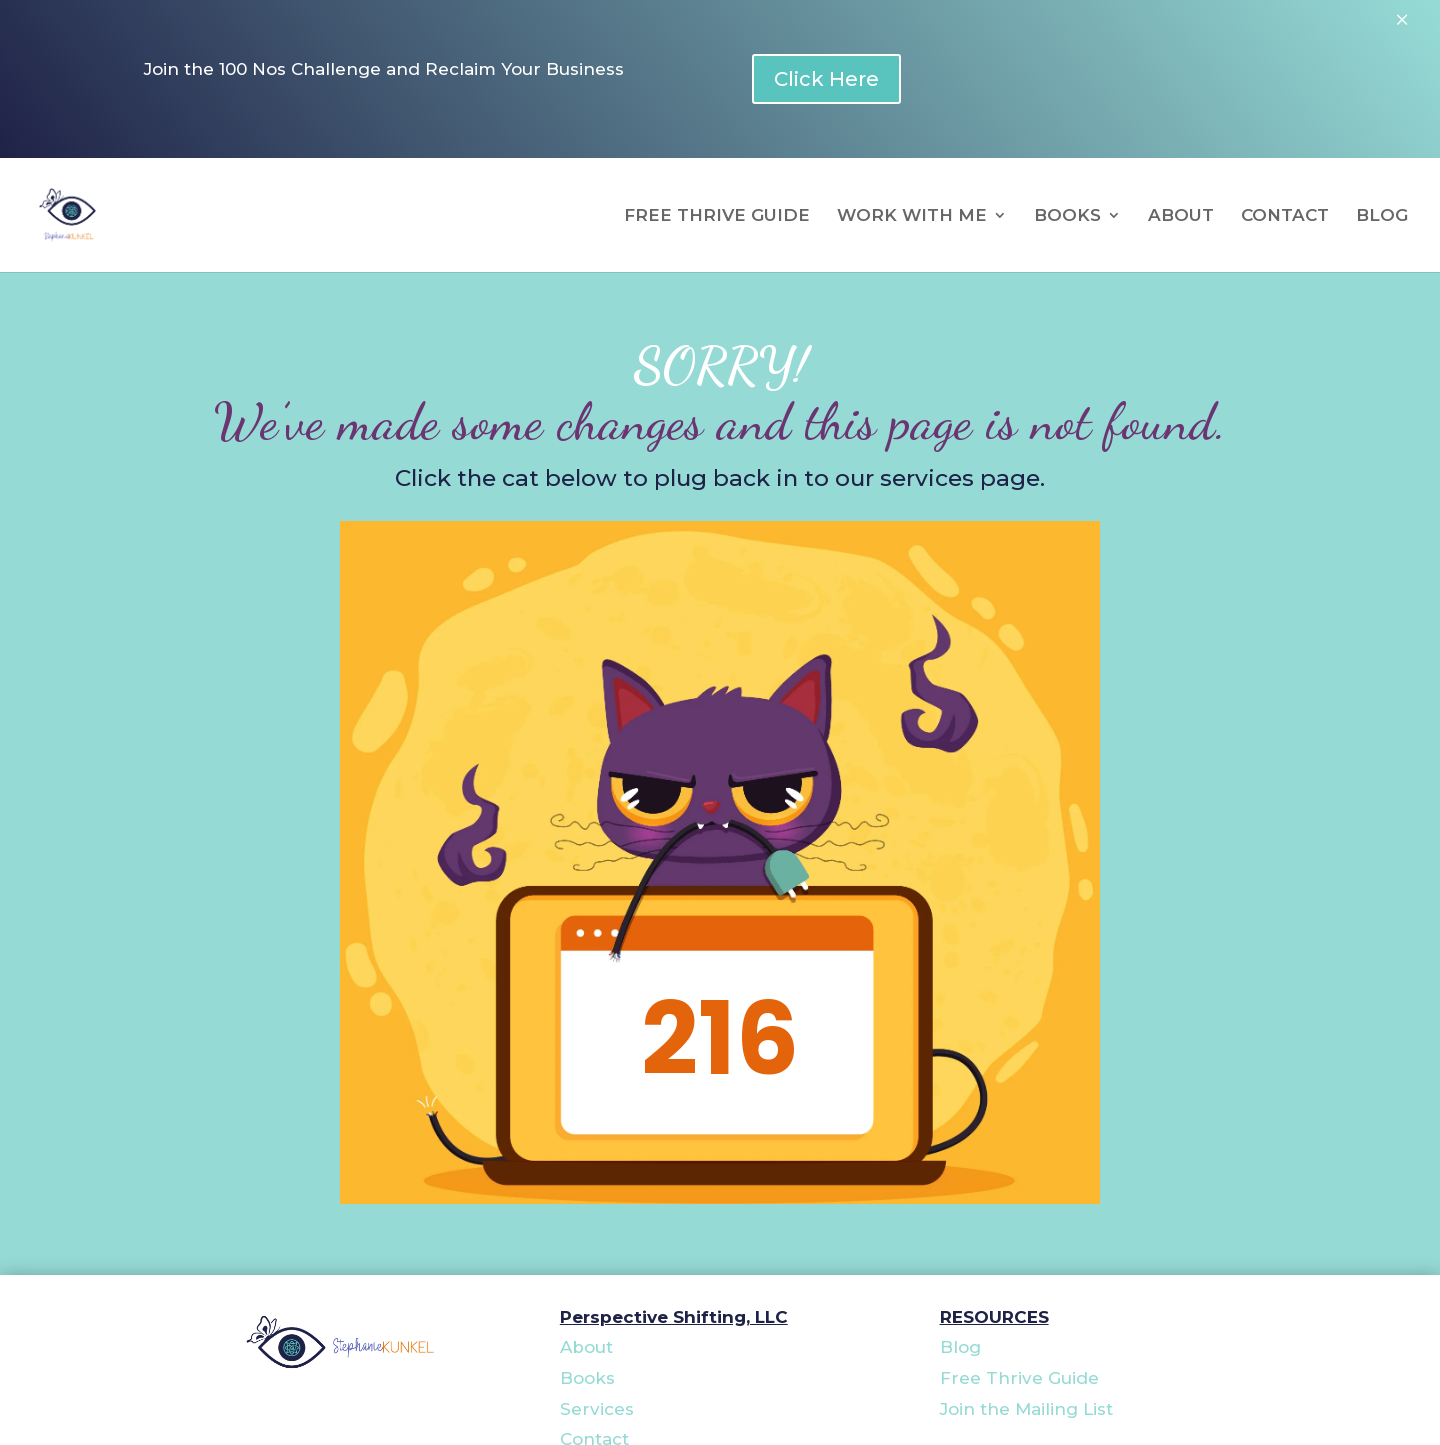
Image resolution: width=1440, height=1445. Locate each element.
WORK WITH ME (912, 216)
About (586, 1347)
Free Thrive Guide (1019, 1378)
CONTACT (1285, 216)
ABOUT (1181, 216)
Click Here (826, 79)
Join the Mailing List (1026, 1409)
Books (587, 1378)
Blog (960, 1347)
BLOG (1382, 216)
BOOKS (1067, 216)
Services (597, 1409)
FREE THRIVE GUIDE (717, 216)
